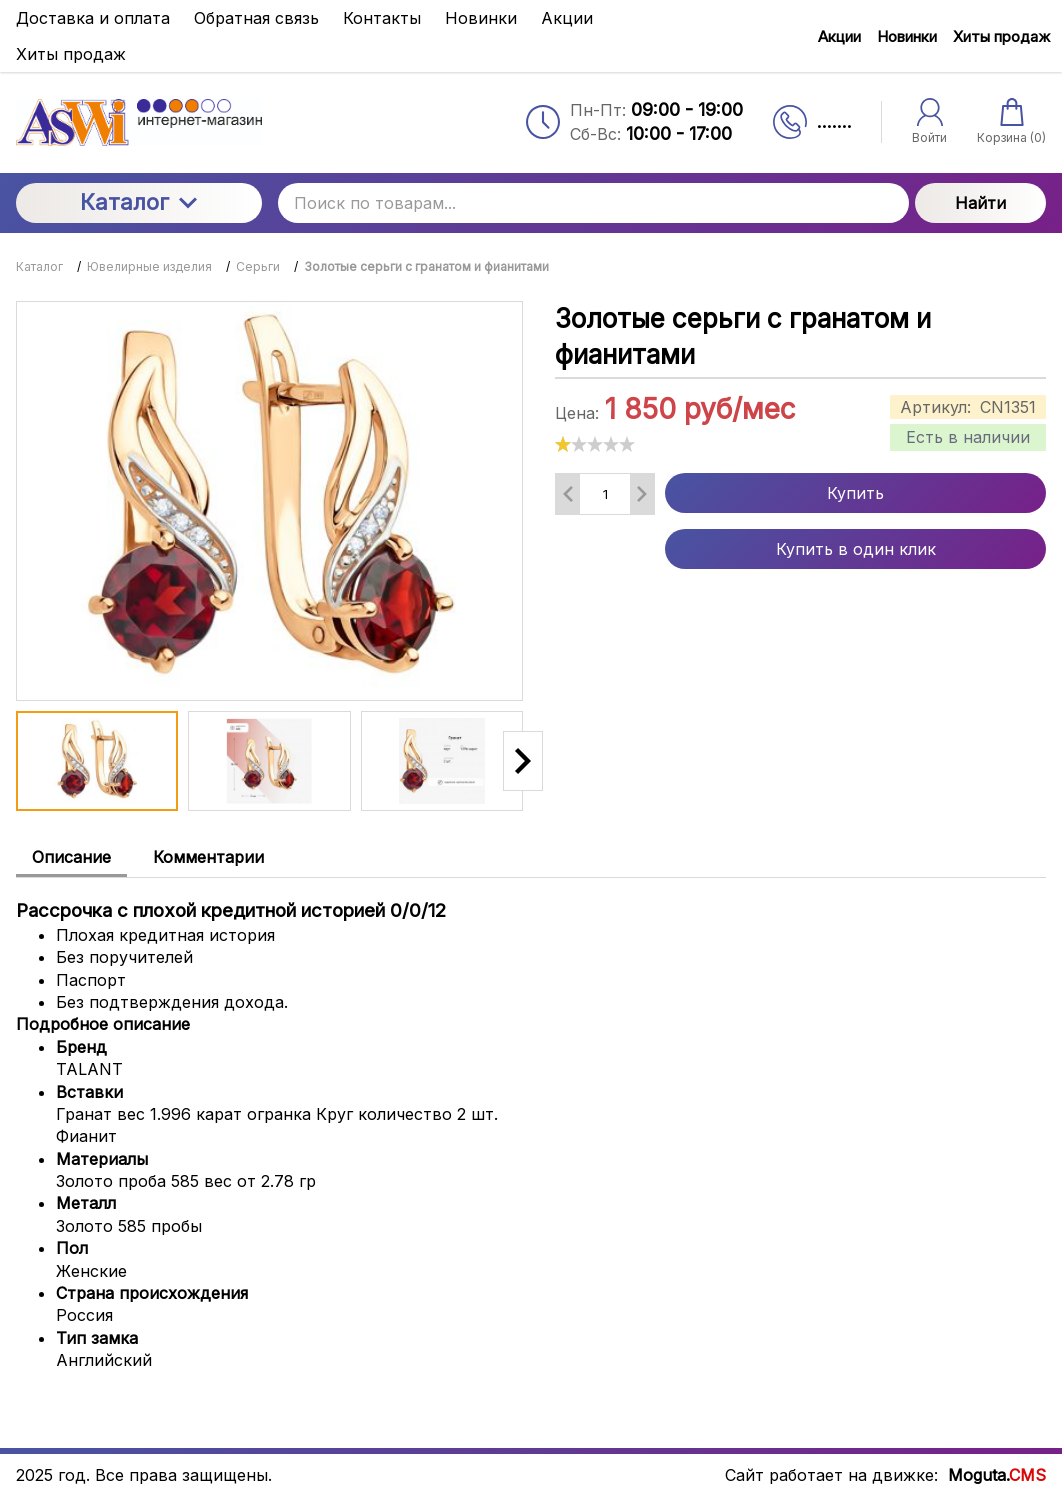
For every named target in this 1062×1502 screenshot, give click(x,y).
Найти (980, 203)
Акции (839, 36)
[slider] (595, 444)
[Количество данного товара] (605, 494)
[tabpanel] (531, 1125)
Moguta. (997, 1475)
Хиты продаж (1001, 36)
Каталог (138, 202)
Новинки (907, 36)
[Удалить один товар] (568, 494)
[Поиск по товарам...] (594, 203)
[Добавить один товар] (642, 494)
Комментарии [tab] (208, 857)
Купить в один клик (856, 549)
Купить (855, 493)
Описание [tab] (71, 857)
